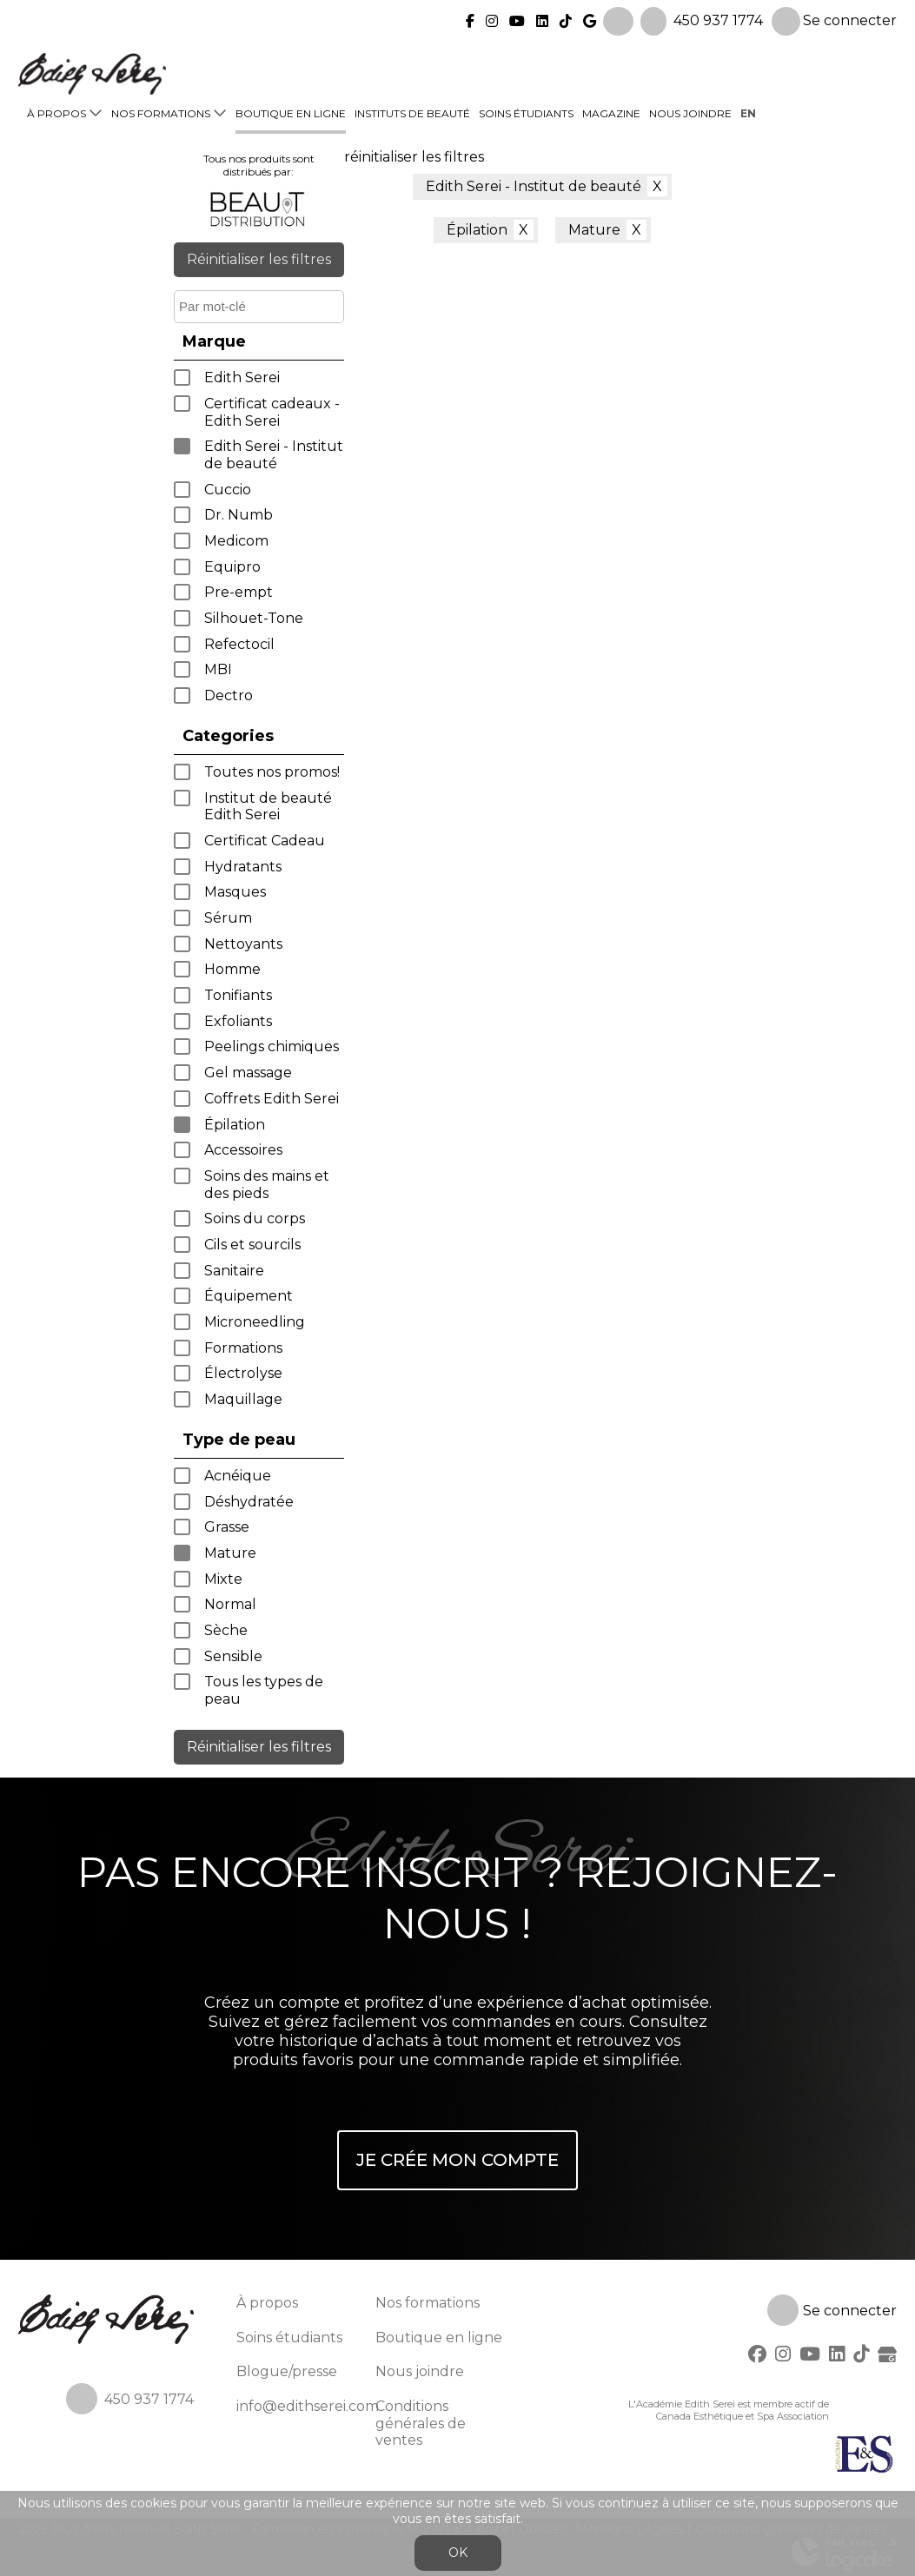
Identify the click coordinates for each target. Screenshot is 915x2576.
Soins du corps (254, 1218)
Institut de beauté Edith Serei (268, 807)
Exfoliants (238, 1021)
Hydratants (243, 866)
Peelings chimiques (271, 1046)
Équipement (248, 1296)
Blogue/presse (286, 2371)
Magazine (611, 110)
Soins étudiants (526, 110)
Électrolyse (243, 1373)
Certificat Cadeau (264, 840)
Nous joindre (690, 110)
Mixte (223, 1579)
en (748, 110)
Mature (230, 1553)
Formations (243, 1348)
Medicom (236, 541)
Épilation (234, 1124)
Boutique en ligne (290, 110)
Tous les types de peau (263, 1690)
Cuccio (227, 489)
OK (457, 2552)
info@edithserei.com (307, 2406)
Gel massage (248, 1072)
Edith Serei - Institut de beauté (273, 455)
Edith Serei (242, 377)
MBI (218, 669)
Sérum (228, 918)
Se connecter (834, 18)
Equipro (232, 567)
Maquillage (243, 1399)
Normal (230, 1604)
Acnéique (237, 1475)
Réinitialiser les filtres (259, 259)
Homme (232, 969)
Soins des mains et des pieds (266, 1185)
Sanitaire (234, 1270)
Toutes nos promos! (272, 772)
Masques (235, 892)
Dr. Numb (238, 515)
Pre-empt (238, 592)
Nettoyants (243, 944)
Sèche (226, 1630)
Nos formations (160, 110)
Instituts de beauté (412, 110)
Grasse (226, 1527)
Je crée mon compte (457, 2159)
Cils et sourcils (252, 1244)
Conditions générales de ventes (420, 2423)
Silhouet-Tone (253, 618)
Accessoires (243, 1150)
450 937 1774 (718, 18)
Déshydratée (249, 1501)
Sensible (233, 1656)
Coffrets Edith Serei (271, 1098)
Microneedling (254, 1322)
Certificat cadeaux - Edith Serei (272, 412)
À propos (56, 110)
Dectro (228, 695)
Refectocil (239, 644)
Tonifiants (238, 995)
